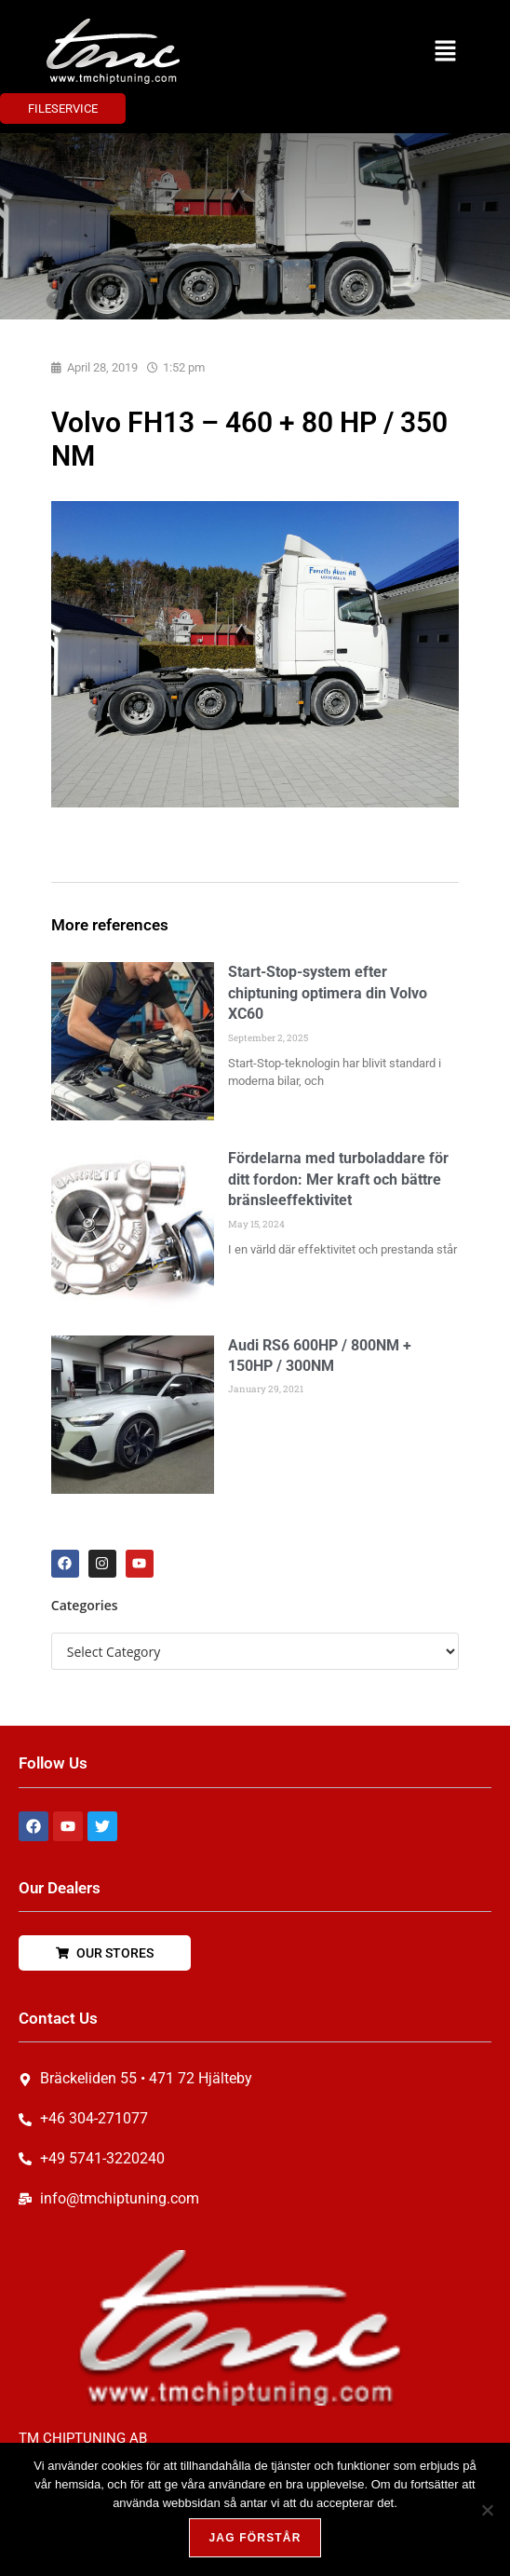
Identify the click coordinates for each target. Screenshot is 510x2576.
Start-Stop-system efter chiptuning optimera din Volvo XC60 (327, 993)
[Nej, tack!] (486, 2510)
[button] (444, 51)
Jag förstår (254, 2537)
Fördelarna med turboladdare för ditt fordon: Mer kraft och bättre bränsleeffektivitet (338, 1179)
